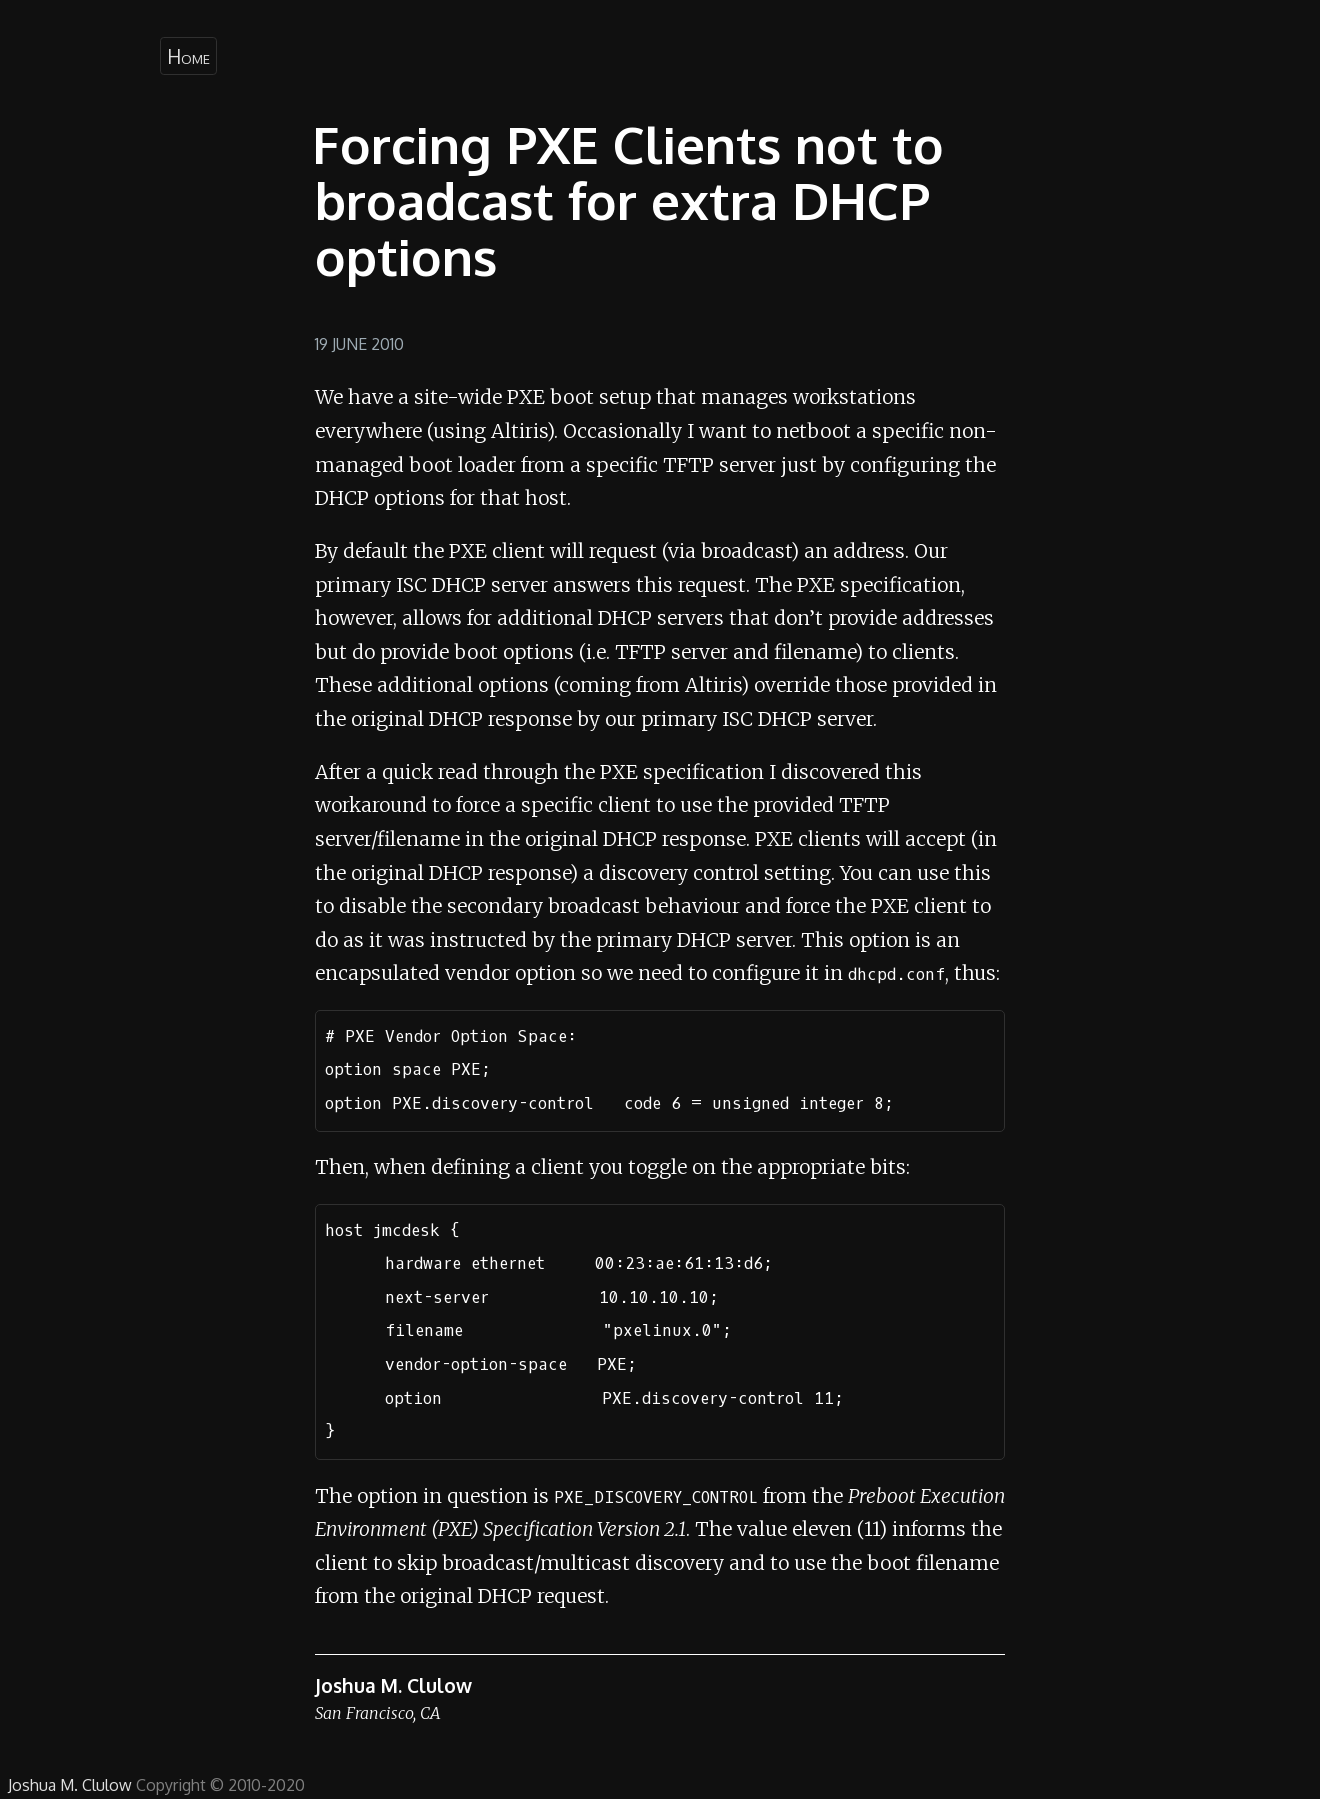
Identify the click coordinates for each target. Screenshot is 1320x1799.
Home (188, 56)
